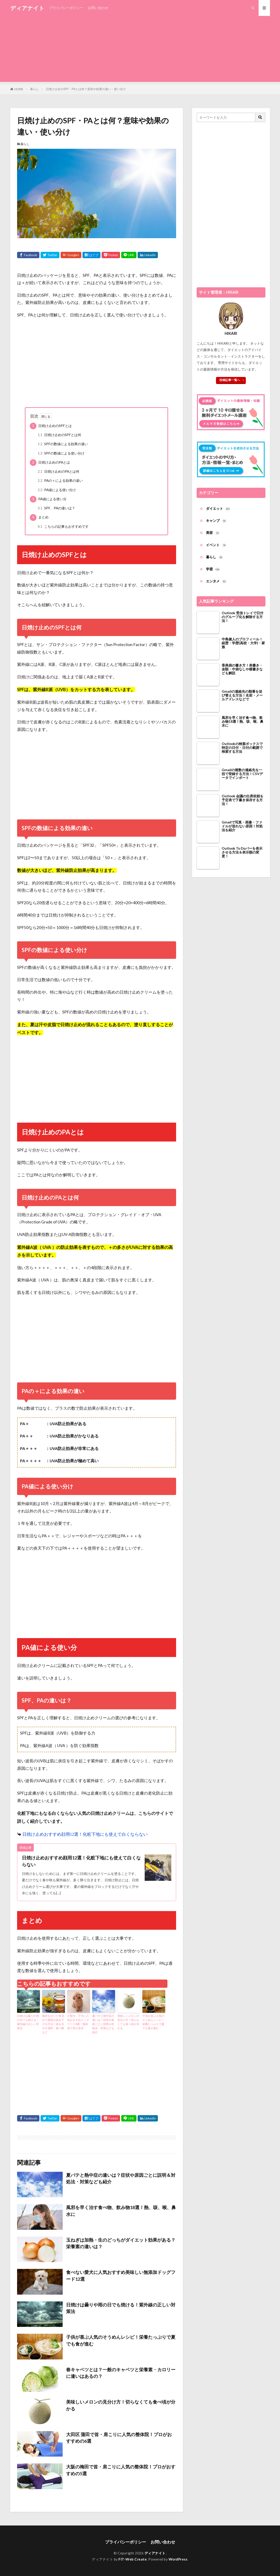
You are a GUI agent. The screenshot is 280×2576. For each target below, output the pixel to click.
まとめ (39, 517)
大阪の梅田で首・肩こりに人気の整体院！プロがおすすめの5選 (120, 2470)
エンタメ (216, 581)
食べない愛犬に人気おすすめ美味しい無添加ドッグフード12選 (120, 2275)
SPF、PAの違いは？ (56, 508)
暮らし (34, 89)
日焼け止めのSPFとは (51, 426)
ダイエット (218, 508)
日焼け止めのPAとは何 (58, 471)
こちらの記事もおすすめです (63, 526)
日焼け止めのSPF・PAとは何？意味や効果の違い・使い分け (86, 89)
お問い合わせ (98, 8)
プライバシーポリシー (66, 8)
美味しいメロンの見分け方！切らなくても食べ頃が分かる (128, 2022)
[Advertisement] (140, 50)
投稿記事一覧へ (229, 380)
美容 (213, 532)
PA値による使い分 (48, 499)
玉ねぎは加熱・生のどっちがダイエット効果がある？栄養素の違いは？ (120, 2243)
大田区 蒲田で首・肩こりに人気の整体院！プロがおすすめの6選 (119, 2438)
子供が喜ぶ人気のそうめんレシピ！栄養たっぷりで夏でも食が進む (153, 2022)
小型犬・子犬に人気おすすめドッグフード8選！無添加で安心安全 (78, 2022)
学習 (213, 569)
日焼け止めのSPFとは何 (59, 435)
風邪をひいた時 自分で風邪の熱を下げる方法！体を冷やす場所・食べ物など (53, 2024)
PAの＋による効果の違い (60, 480)
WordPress (178, 2559)
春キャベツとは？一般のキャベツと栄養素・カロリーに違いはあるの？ (120, 2373)
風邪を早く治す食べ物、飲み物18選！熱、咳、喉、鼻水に (121, 2211)
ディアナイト (27, 8)
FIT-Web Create (132, 2559)
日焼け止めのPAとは (50, 462)
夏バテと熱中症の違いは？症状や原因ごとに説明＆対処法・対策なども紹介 (103, 2024)
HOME (18, 89)
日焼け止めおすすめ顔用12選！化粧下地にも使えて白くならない (81, 1861)
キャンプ (216, 520)
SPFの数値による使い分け (61, 453)
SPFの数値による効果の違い (63, 444)
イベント (216, 545)
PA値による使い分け (57, 490)
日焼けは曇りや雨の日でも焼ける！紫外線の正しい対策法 (28, 2022)
